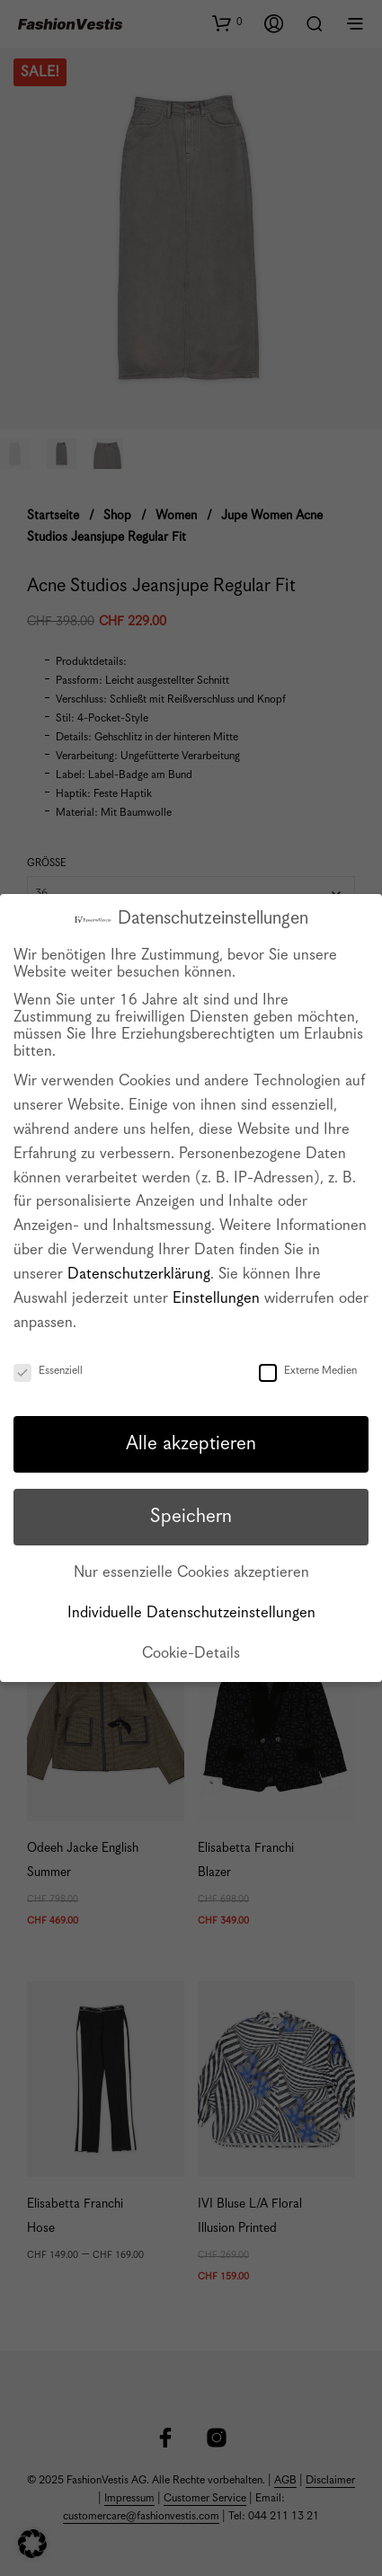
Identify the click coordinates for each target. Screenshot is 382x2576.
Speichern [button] (191, 1516)
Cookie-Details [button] (191, 1653)
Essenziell (48, 1370)
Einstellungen (216, 1298)
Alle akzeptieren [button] (191, 1444)
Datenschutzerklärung (138, 1274)
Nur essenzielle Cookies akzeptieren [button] (191, 1572)
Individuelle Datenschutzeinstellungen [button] (191, 1613)
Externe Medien (308, 1370)
